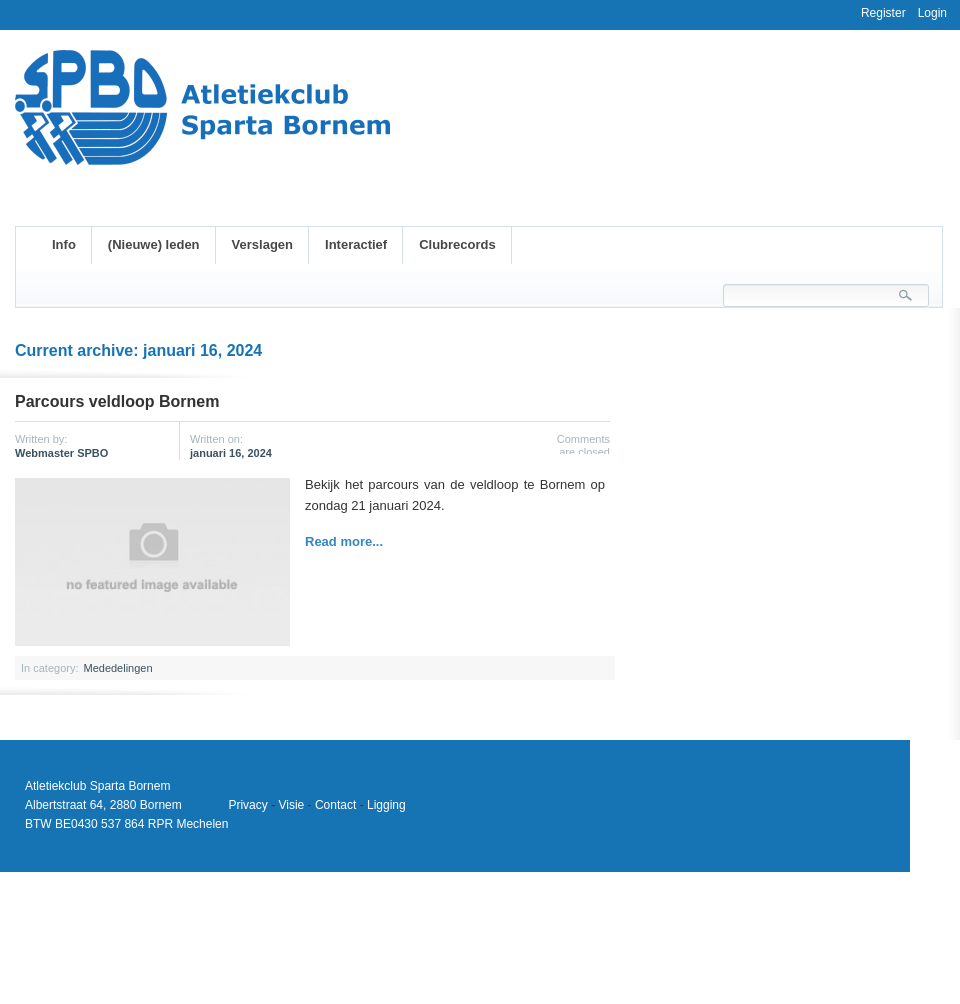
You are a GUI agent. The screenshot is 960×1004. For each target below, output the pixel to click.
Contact (335, 805)
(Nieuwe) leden (154, 244)
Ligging (386, 805)
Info (64, 244)
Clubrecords (457, 244)
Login (932, 13)
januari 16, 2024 (231, 453)
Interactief (356, 244)
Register (883, 13)
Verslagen (262, 244)
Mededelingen (117, 668)
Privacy (247, 805)
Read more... (344, 541)
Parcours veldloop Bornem (117, 401)
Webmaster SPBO (61, 453)
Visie (291, 805)
